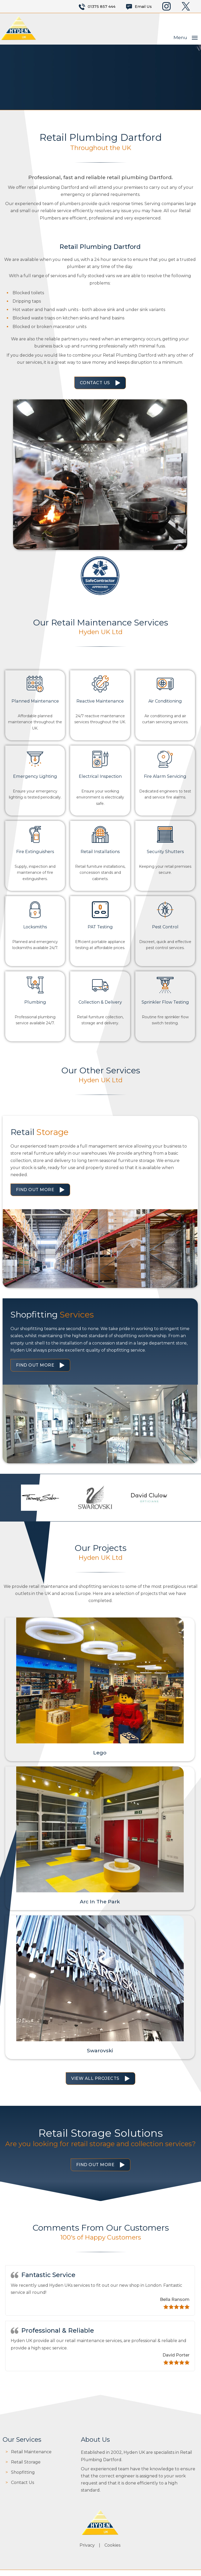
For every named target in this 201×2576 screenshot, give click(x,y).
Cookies (113, 2534)
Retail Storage (26, 2455)
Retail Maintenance (31, 2445)
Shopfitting (23, 2465)
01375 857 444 (101, 6)
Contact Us (95, 382)
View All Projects (95, 2071)
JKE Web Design (149, 2567)
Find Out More (35, 1183)
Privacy (87, 2534)
